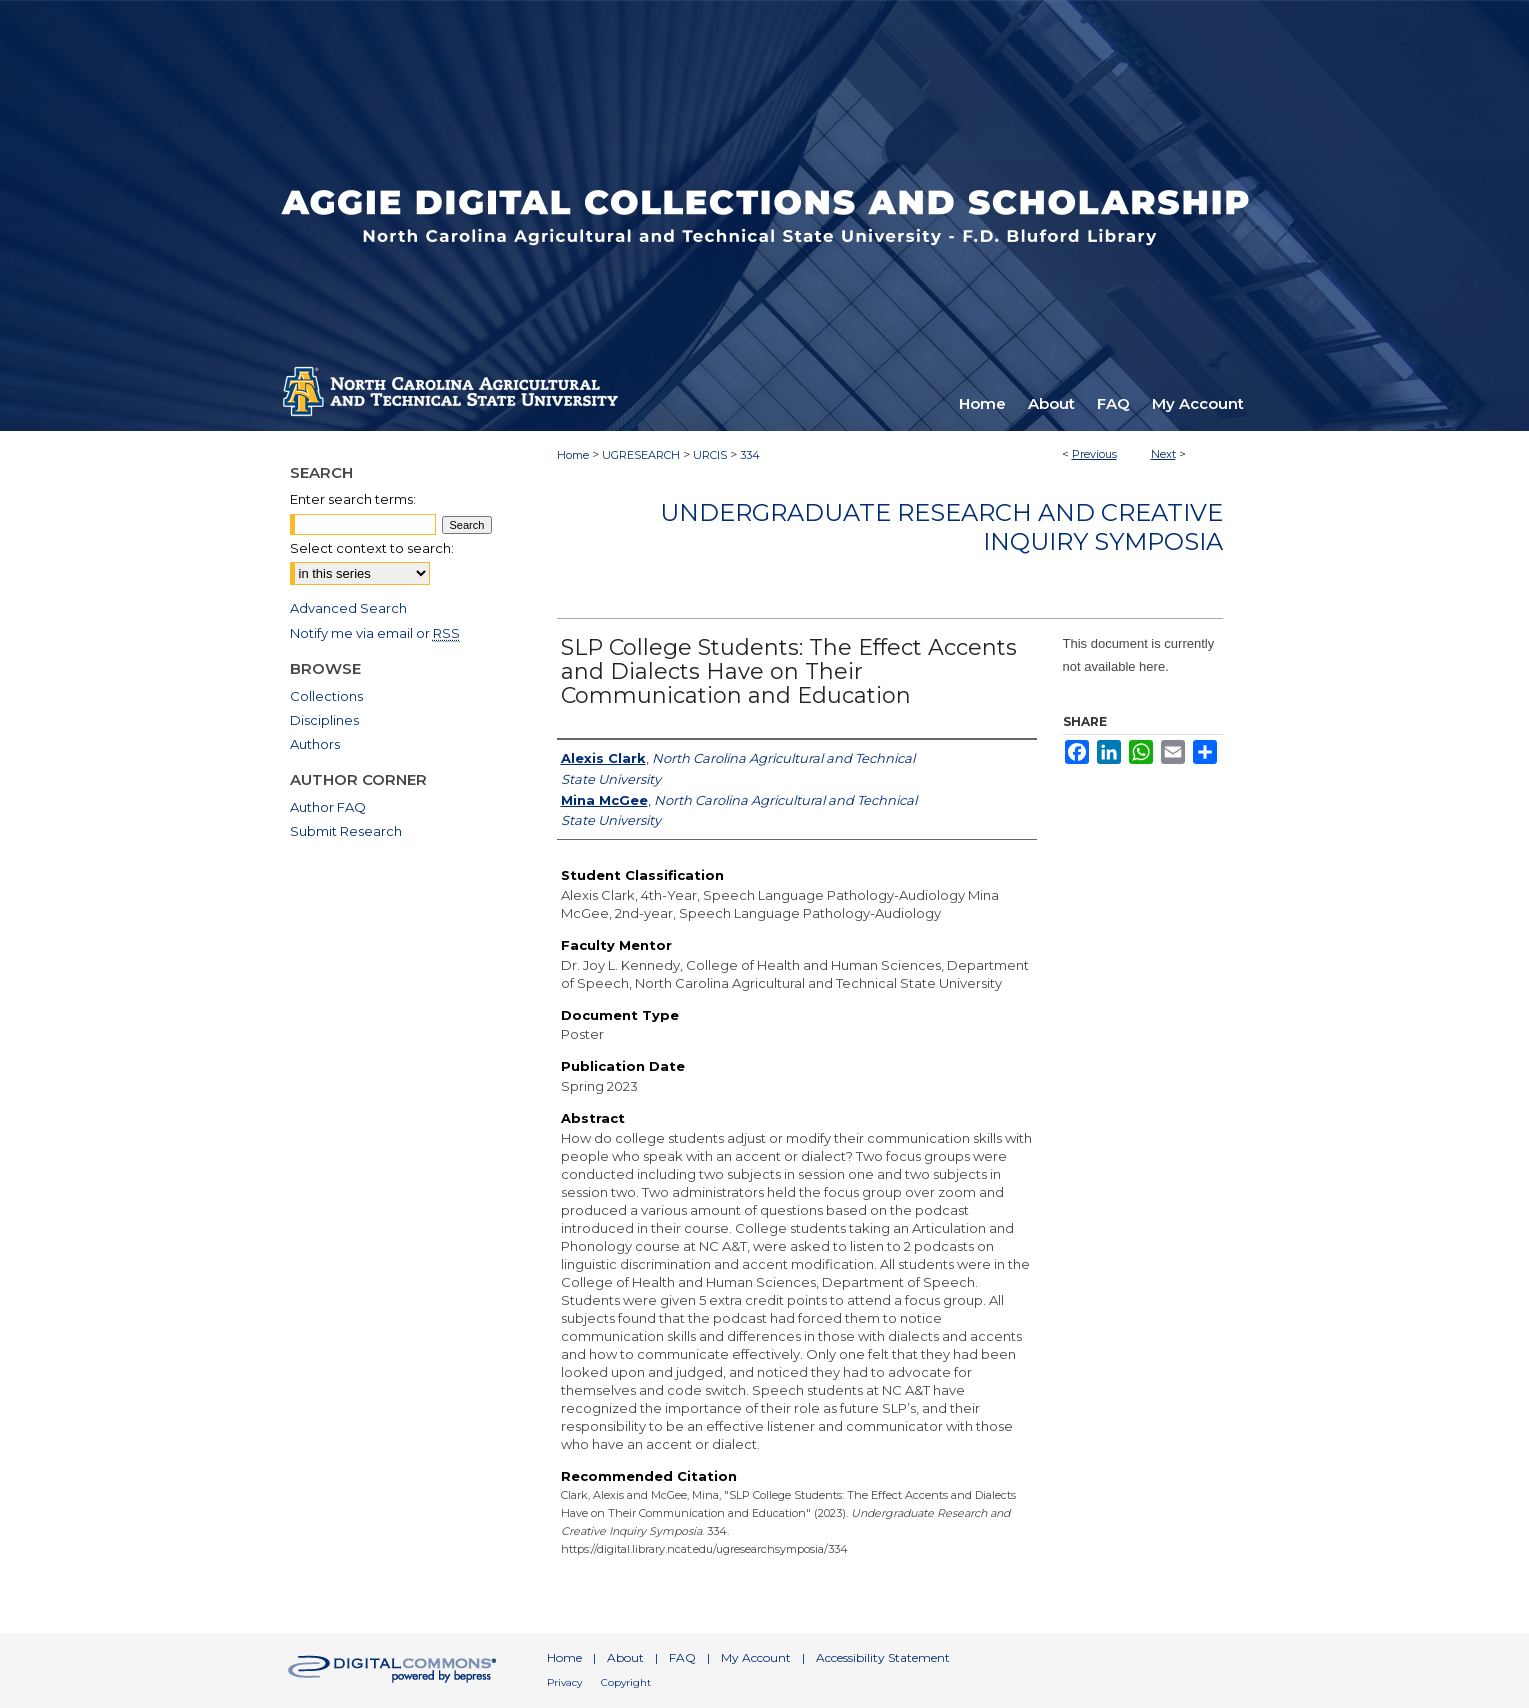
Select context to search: (372, 548)
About (625, 1657)
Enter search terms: (353, 499)
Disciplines (324, 720)
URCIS (710, 455)
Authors (315, 744)
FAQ (682, 1657)
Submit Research (346, 831)
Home (573, 455)
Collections (326, 696)
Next (1163, 454)
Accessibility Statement (883, 1657)
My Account (756, 1657)
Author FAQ (328, 807)
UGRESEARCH (641, 455)
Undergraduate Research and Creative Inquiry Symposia (941, 527)
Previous (1094, 454)
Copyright (626, 1682)
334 (750, 455)
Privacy (564, 1682)
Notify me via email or (375, 633)
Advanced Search (348, 608)
